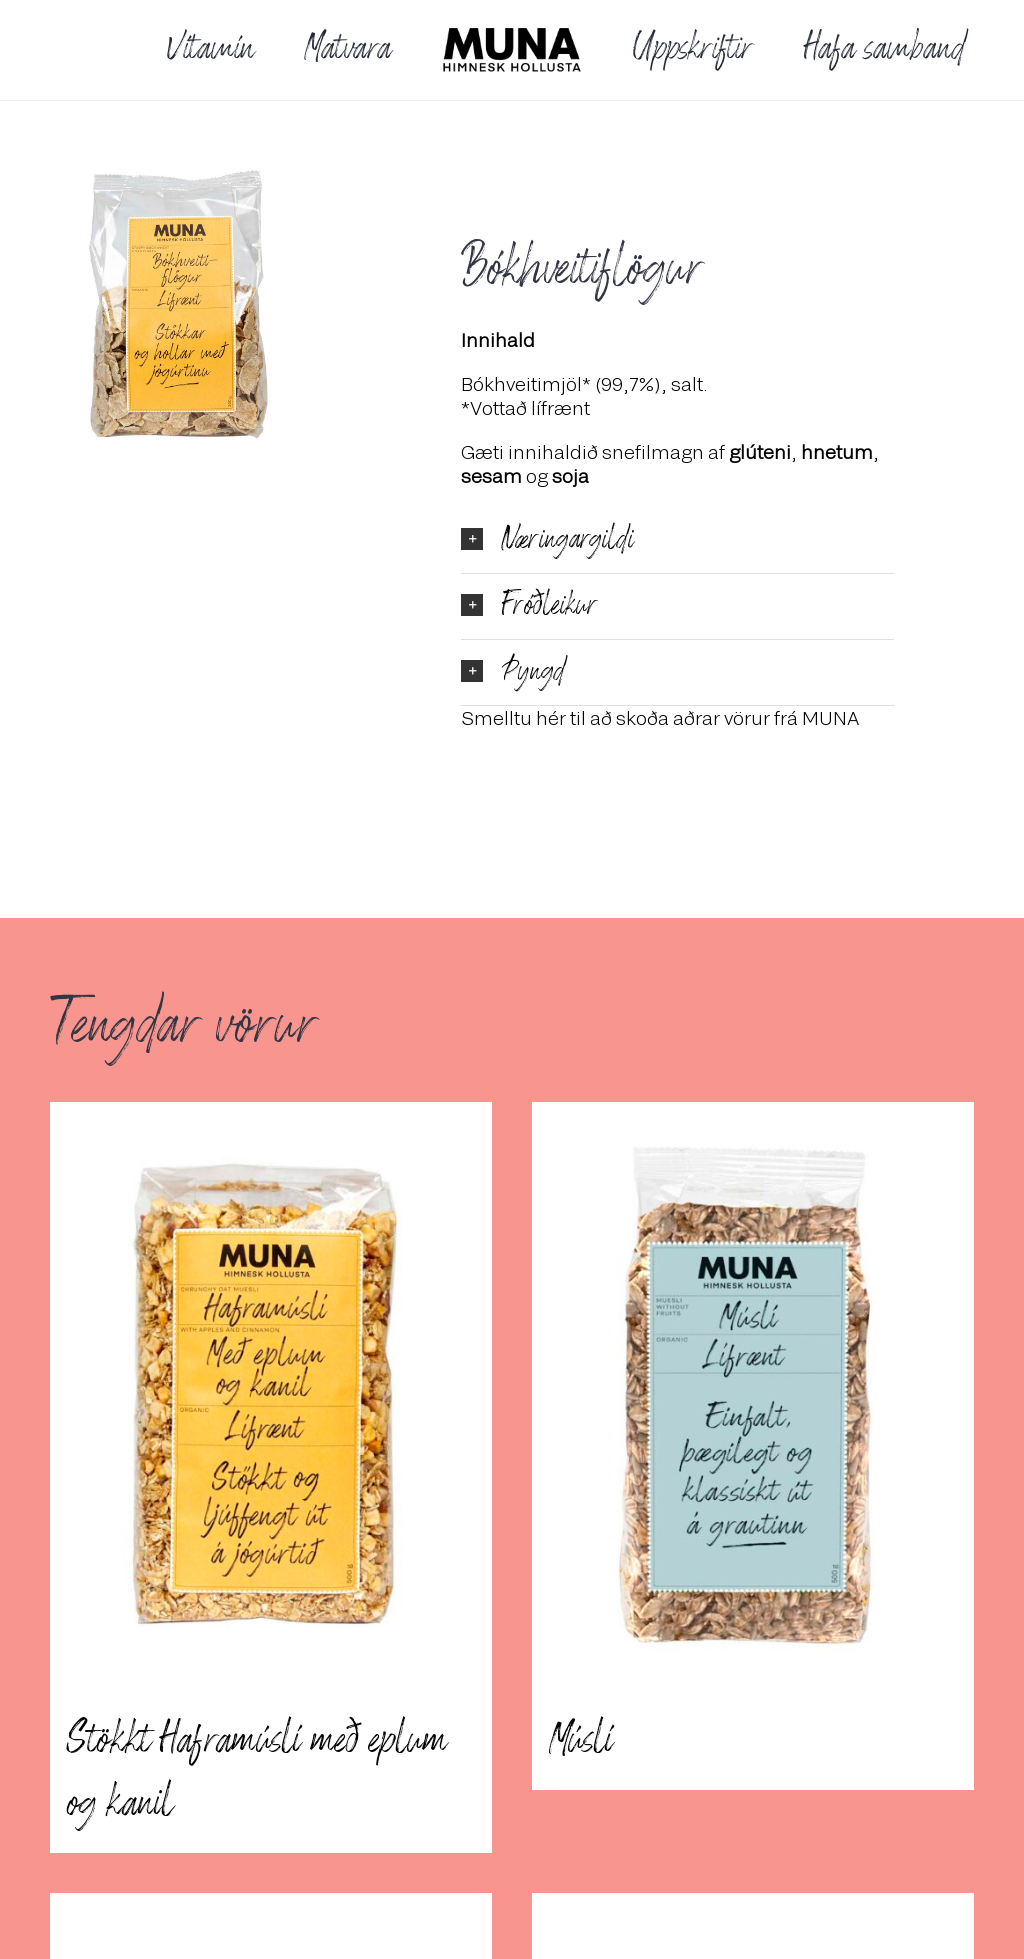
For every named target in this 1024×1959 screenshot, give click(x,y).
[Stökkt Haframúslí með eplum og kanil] (271, 1396)
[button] (677, 540)
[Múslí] (753, 1396)
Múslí (580, 1741)
